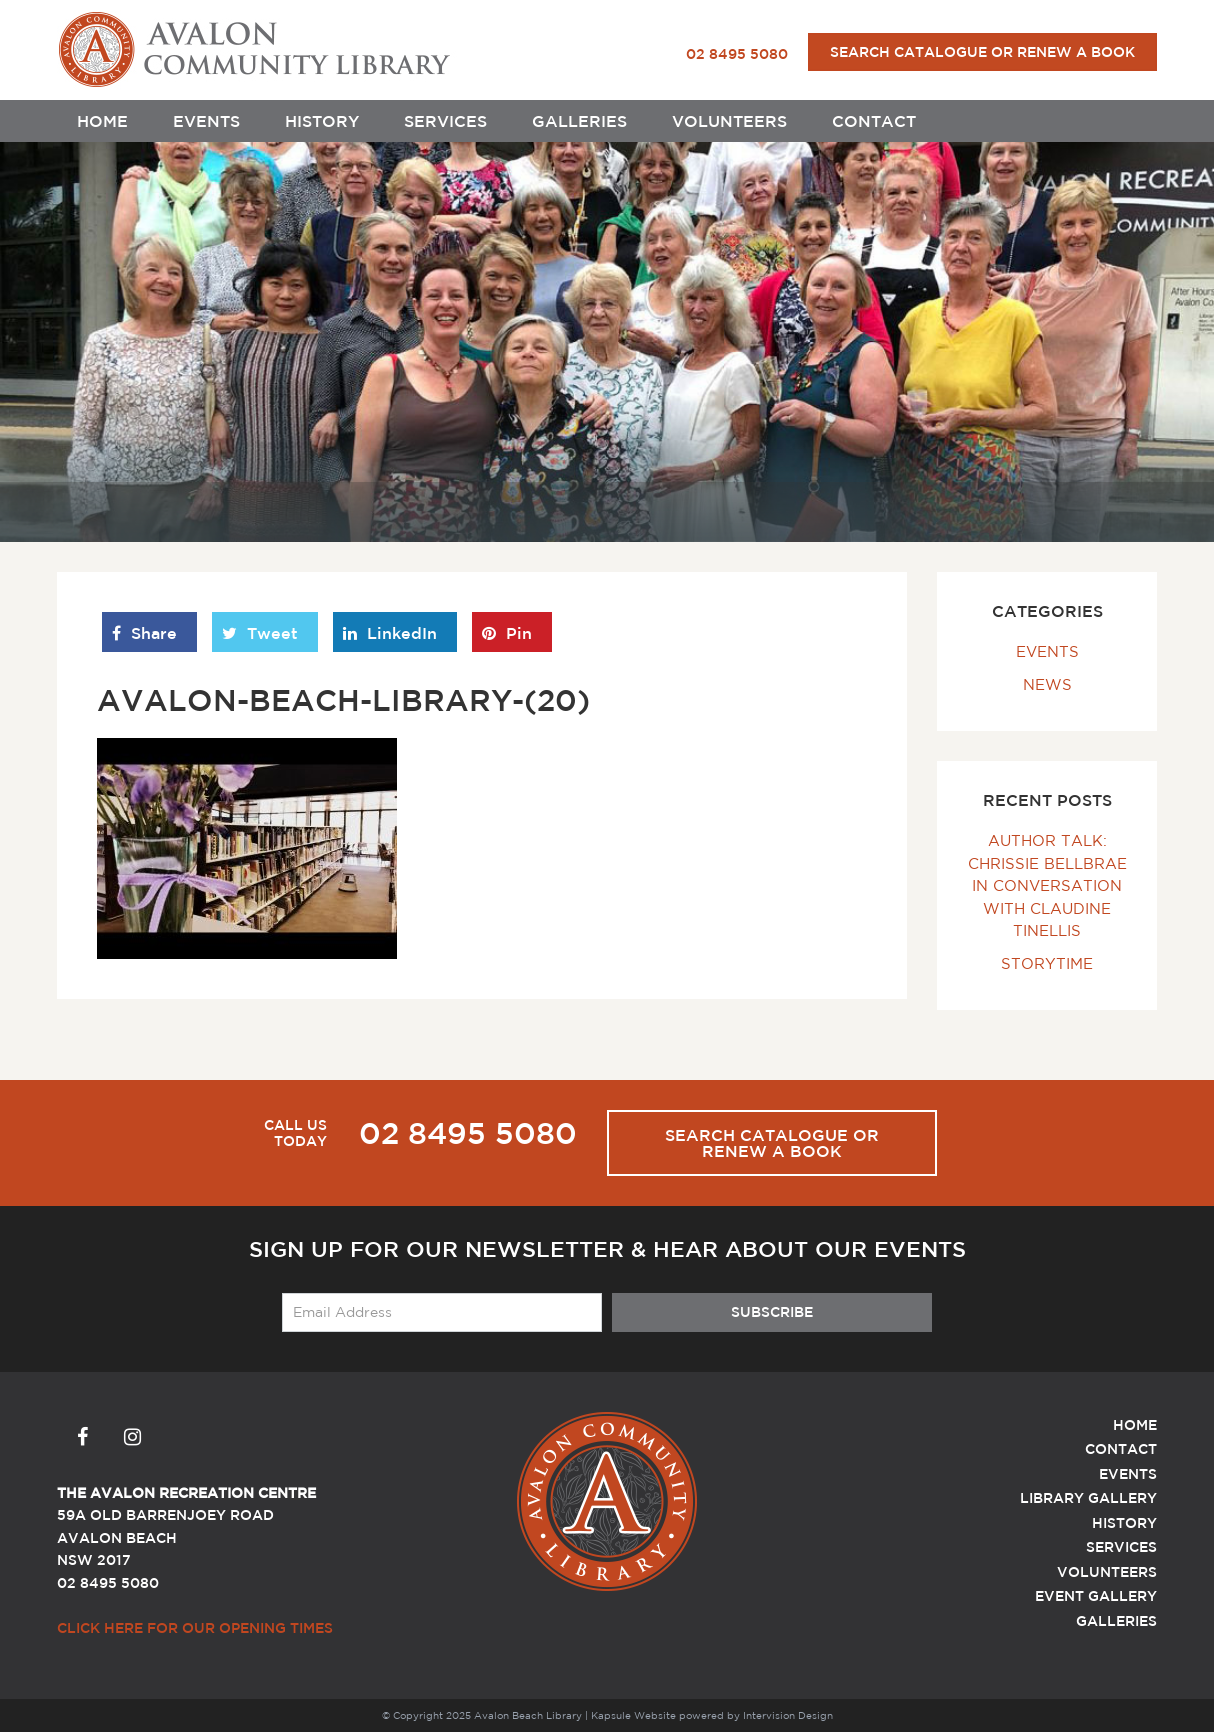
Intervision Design (788, 1715)
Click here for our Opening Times (195, 1628)
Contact (874, 121)
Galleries (579, 121)
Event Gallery (1096, 1596)
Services (445, 121)
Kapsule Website (633, 1715)
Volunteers (729, 121)
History (322, 121)
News (1047, 684)
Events (206, 121)
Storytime (1047, 963)
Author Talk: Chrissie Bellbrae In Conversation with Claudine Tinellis (1047, 885)
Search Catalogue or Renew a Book (982, 52)
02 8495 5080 (737, 54)
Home (102, 121)
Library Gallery (1088, 1498)
